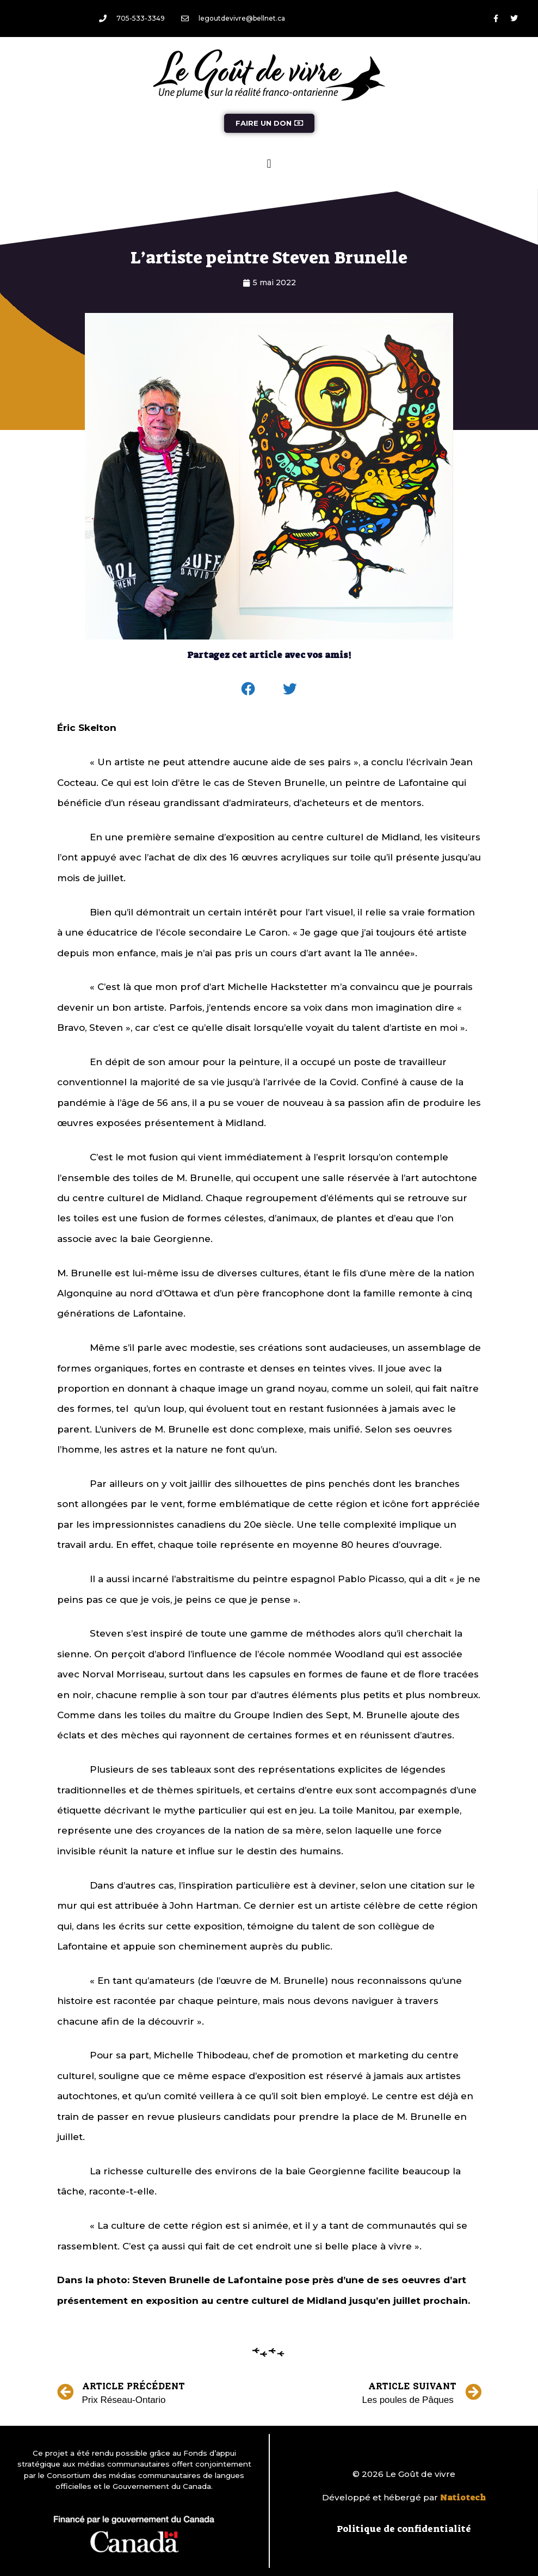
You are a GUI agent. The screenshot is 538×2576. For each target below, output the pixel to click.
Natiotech (463, 2497)
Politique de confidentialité (404, 2529)
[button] (269, 164)
